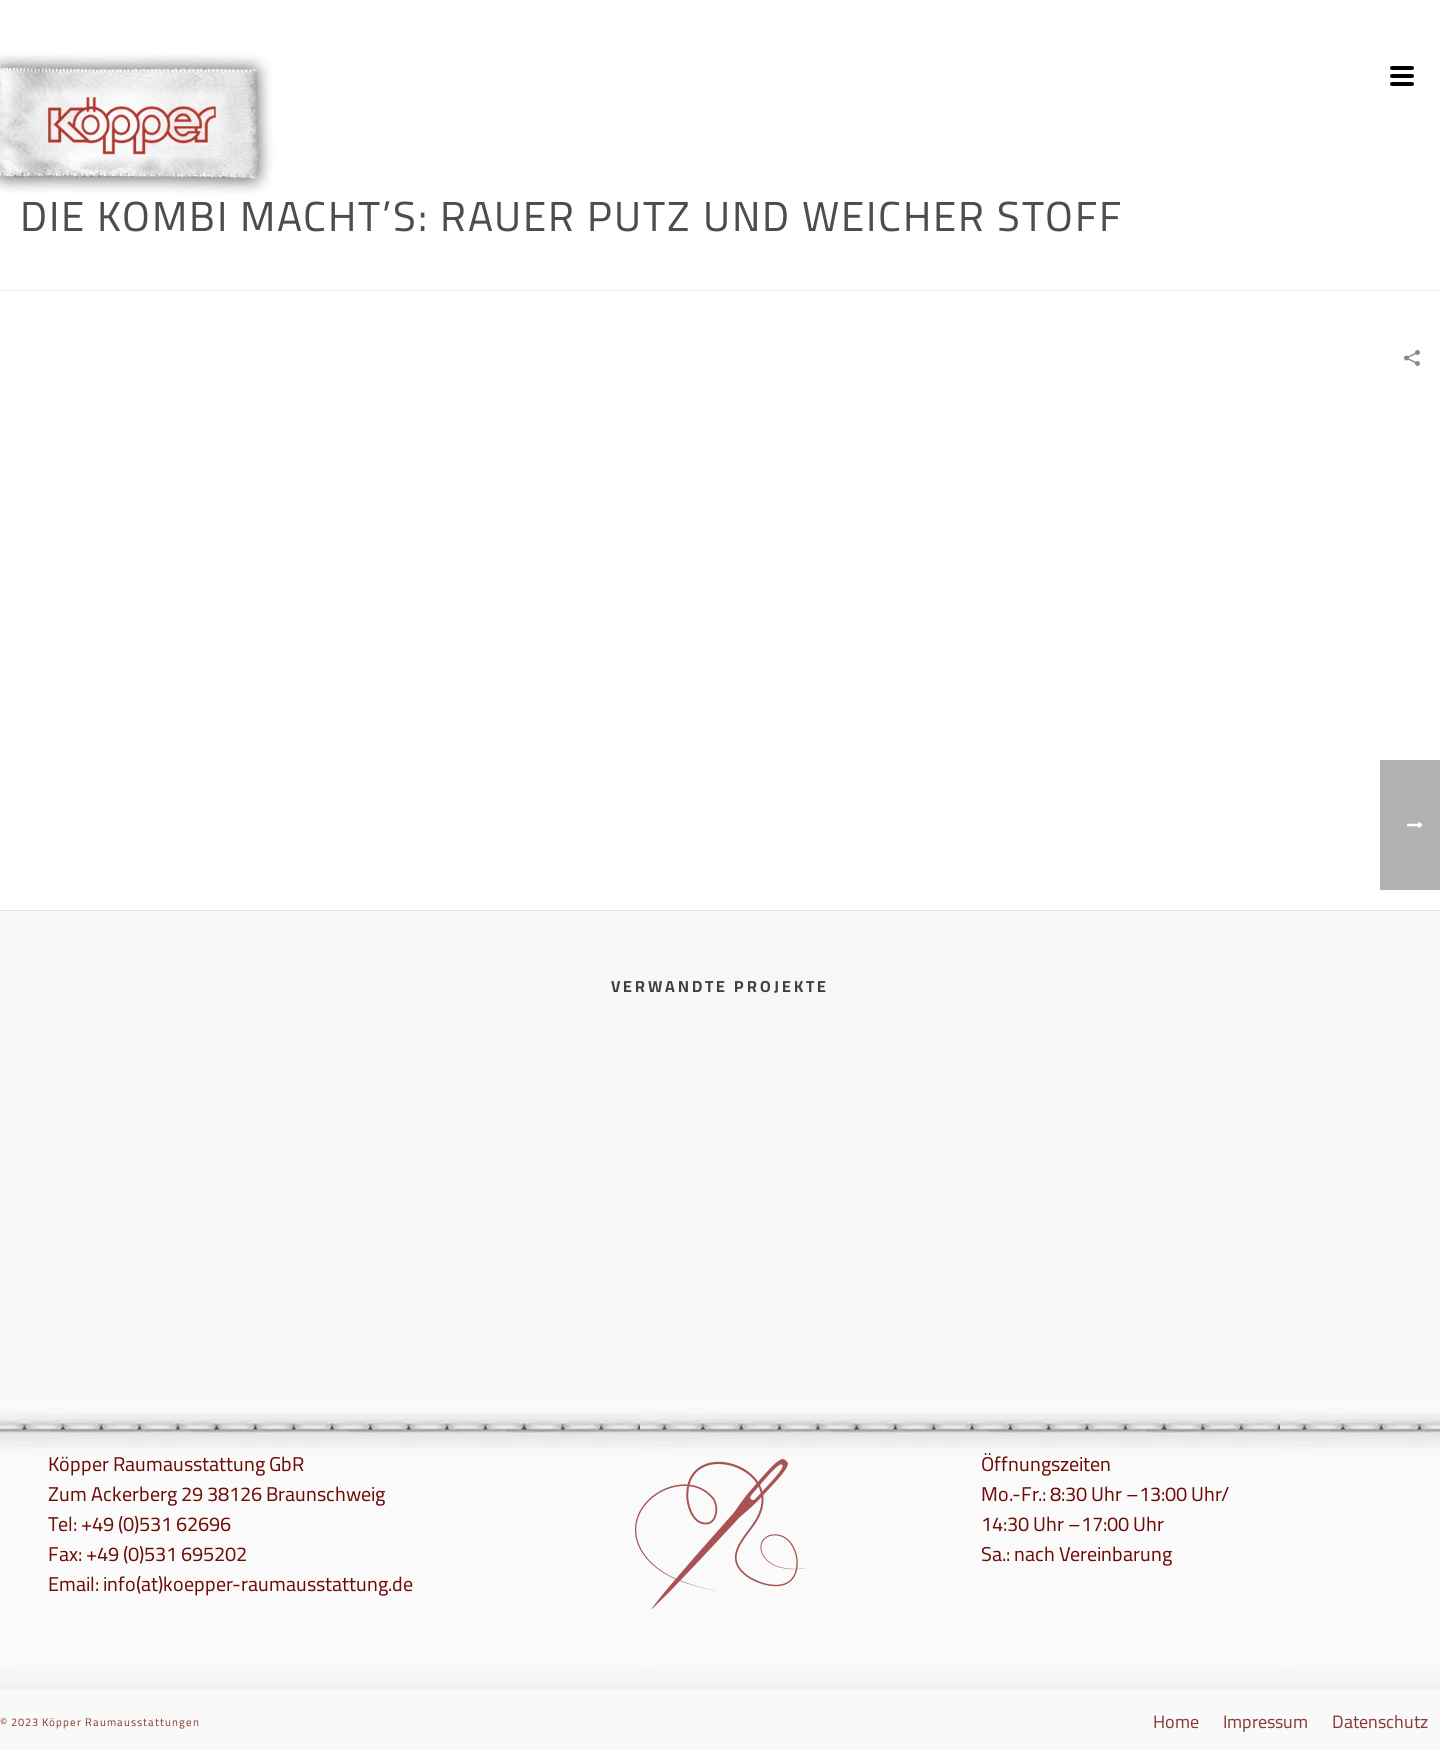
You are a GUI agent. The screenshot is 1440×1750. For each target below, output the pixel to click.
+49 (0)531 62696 (156, 1523)
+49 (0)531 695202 (166, 1553)
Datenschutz (1380, 1722)
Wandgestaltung (1059, 271)
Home (982, 271)
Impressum (1265, 1722)
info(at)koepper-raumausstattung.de (258, 1583)
